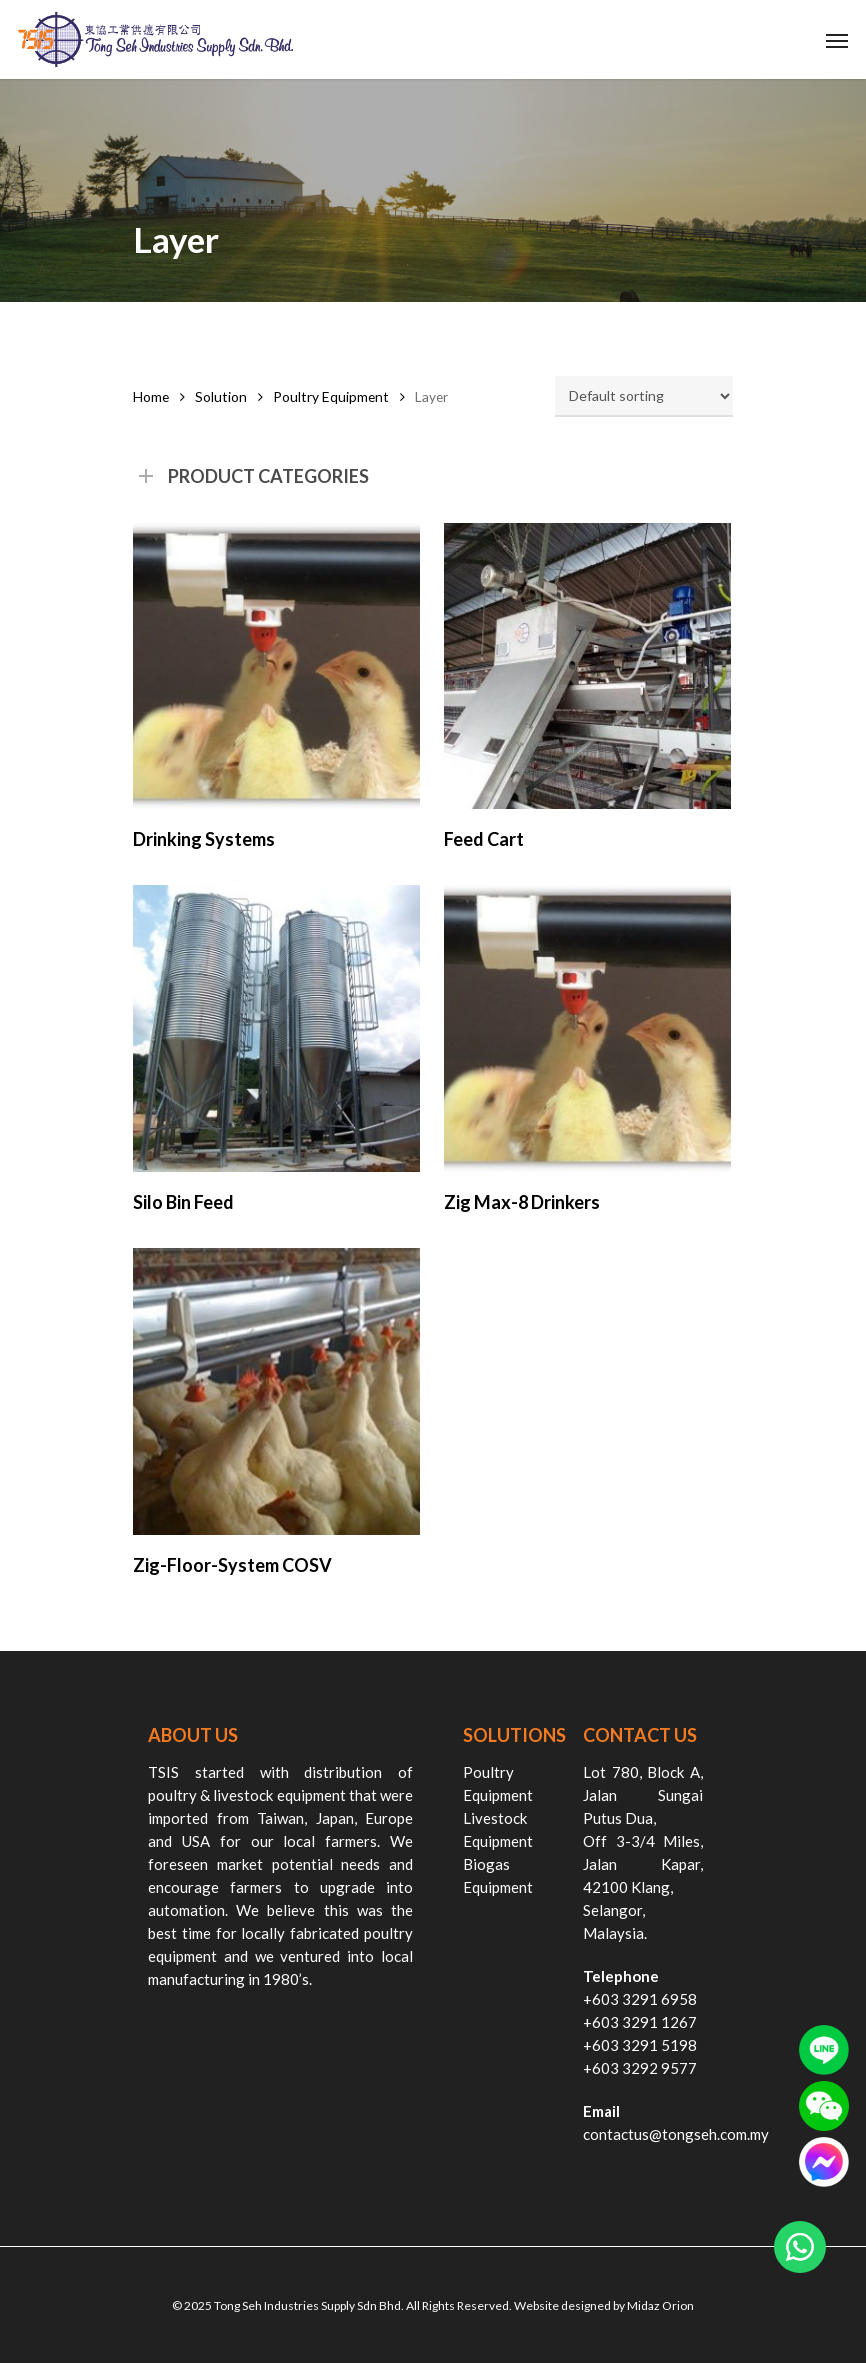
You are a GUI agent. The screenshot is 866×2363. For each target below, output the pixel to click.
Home (151, 396)
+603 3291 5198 (640, 2045)
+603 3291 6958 (640, 1999)
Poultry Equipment (331, 396)
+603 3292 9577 (640, 2068)
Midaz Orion (660, 2305)
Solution (221, 396)
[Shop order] (644, 396)
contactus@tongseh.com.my (676, 2134)
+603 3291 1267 (640, 2022)
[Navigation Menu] (837, 40)
